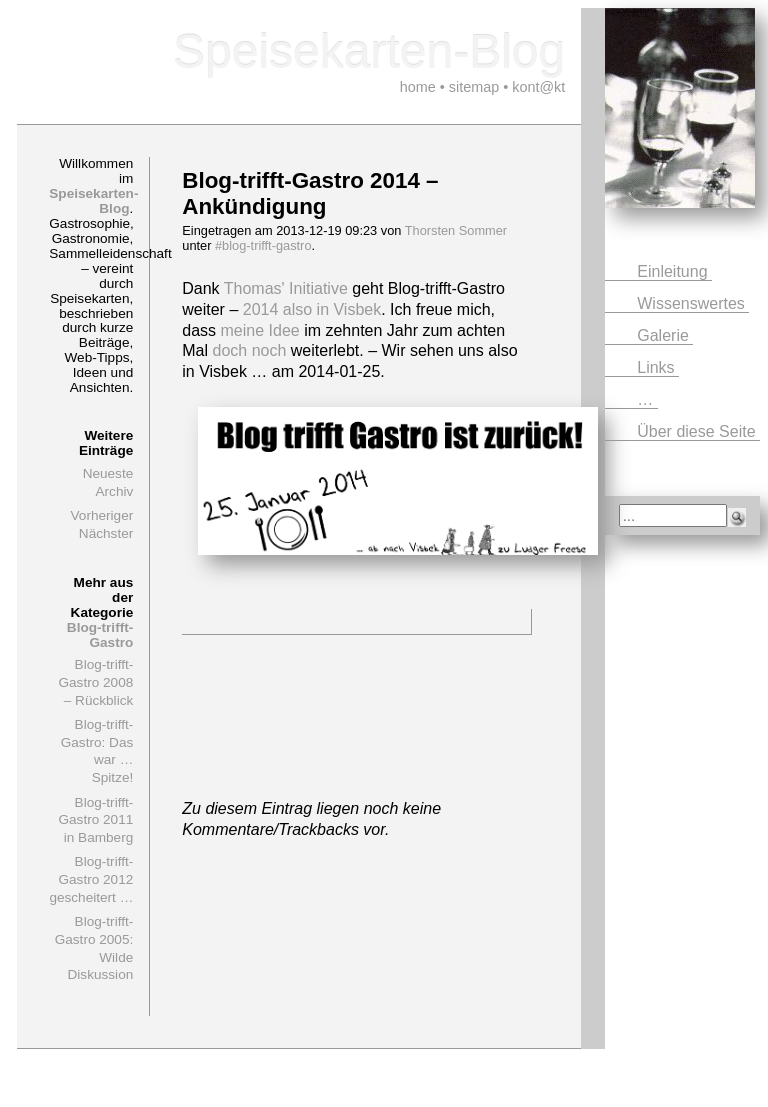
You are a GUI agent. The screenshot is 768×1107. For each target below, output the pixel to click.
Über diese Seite (698, 431)
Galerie (665, 335)
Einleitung (674, 271)
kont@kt (538, 87)
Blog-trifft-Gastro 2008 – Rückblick (95, 682)
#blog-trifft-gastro (263, 245)
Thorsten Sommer (456, 230)
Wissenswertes (693, 303)
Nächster (106, 533)
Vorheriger (102, 515)
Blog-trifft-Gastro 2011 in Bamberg (95, 820)
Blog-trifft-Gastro (100, 635)
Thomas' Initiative (286, 288)
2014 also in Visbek (312, 309)
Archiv (114, 491)
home (418, 87)
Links (658, 367)
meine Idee (260, 330)
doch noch (250, 350)
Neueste (108, 473)
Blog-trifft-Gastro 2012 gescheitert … (91, 879)
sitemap (474, 87)
